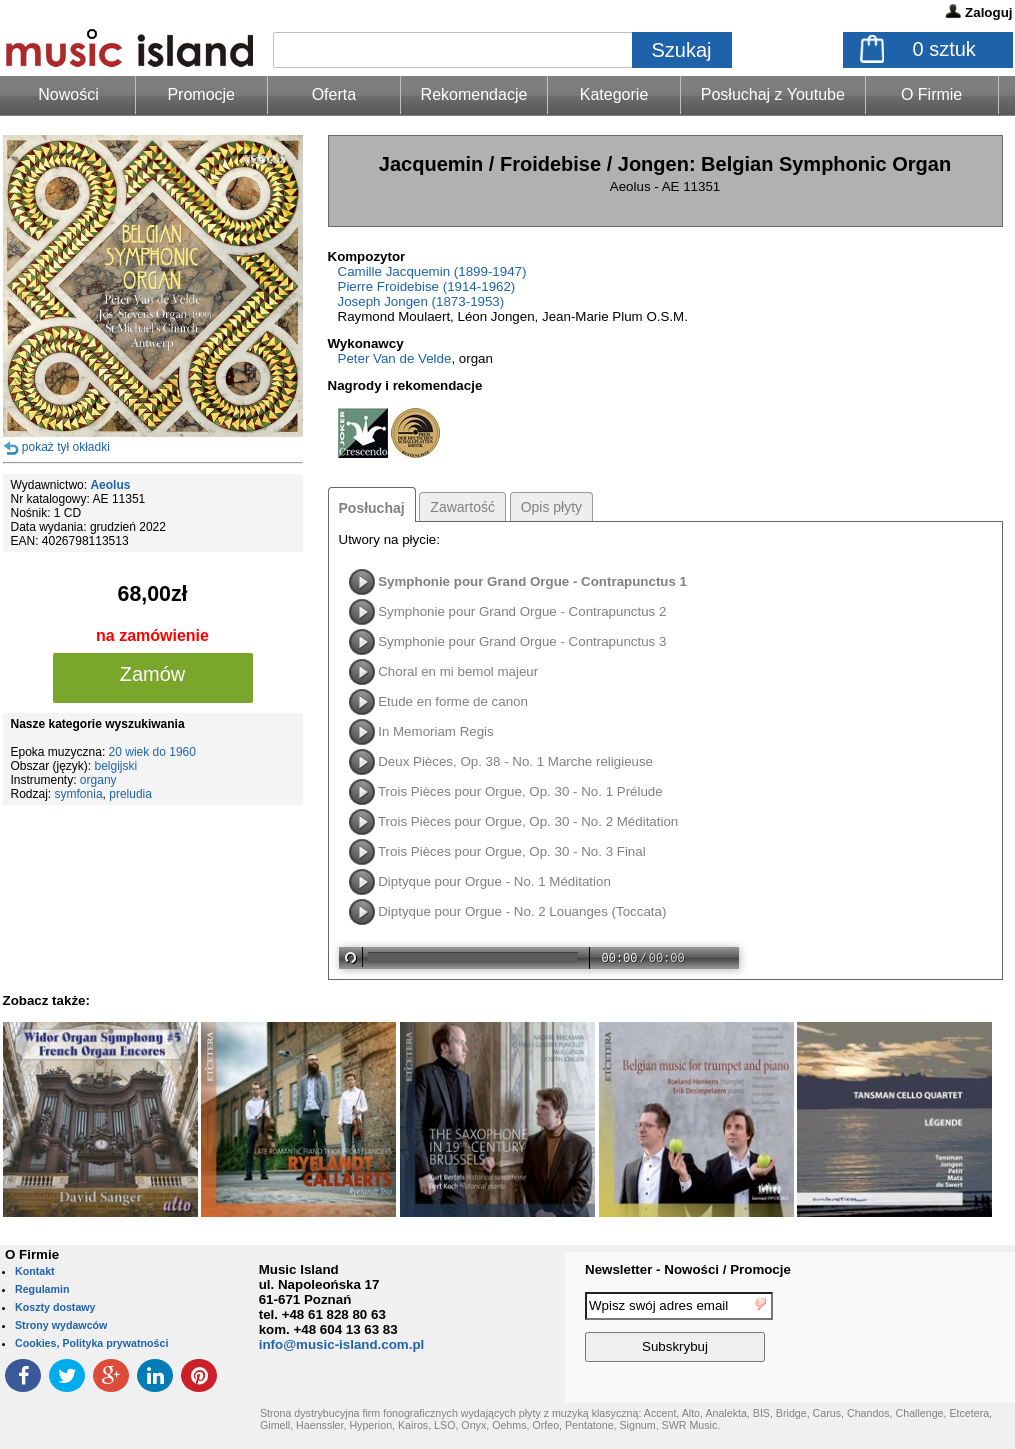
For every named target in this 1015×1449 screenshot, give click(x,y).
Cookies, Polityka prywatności (91, 1343)
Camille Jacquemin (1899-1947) (432, 271)
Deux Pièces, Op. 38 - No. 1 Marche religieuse (515, 761)
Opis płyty (551, 507)
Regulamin (42, 1289)
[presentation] (933, 1330)
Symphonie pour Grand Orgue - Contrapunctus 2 (522, 611)
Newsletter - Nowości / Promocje (688, 1269)
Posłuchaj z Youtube (773, 94)
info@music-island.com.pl (342, 1344)
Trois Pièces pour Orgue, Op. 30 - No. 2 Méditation (528, 821)
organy (98, 780)
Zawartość (462, 507)
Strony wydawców (61, 1325)
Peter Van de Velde (395, 358)
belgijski (116, 766)
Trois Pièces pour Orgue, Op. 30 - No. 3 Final (512, 851)
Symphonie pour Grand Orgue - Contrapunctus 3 (522, 641)
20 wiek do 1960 (152, 752)
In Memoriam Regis (436, 731)
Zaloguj (988, 12)
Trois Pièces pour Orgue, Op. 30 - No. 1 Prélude (520, 791)
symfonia (79, 794)
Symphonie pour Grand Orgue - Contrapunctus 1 (532, 581)
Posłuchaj (372, 508)
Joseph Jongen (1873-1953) (421, 301)
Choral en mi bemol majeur (458, 671)
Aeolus (110, 485)
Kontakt (35, 1271)
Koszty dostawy (55, 1307)
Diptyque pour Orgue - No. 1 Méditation (494, 881)
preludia (130, 794)
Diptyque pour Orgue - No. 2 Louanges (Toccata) (522, 911)
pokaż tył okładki (66, 447)
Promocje (201, 94)
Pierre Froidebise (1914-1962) (427, 286)
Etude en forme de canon (453, 701)
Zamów (153, 674)
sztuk (944, 49)
